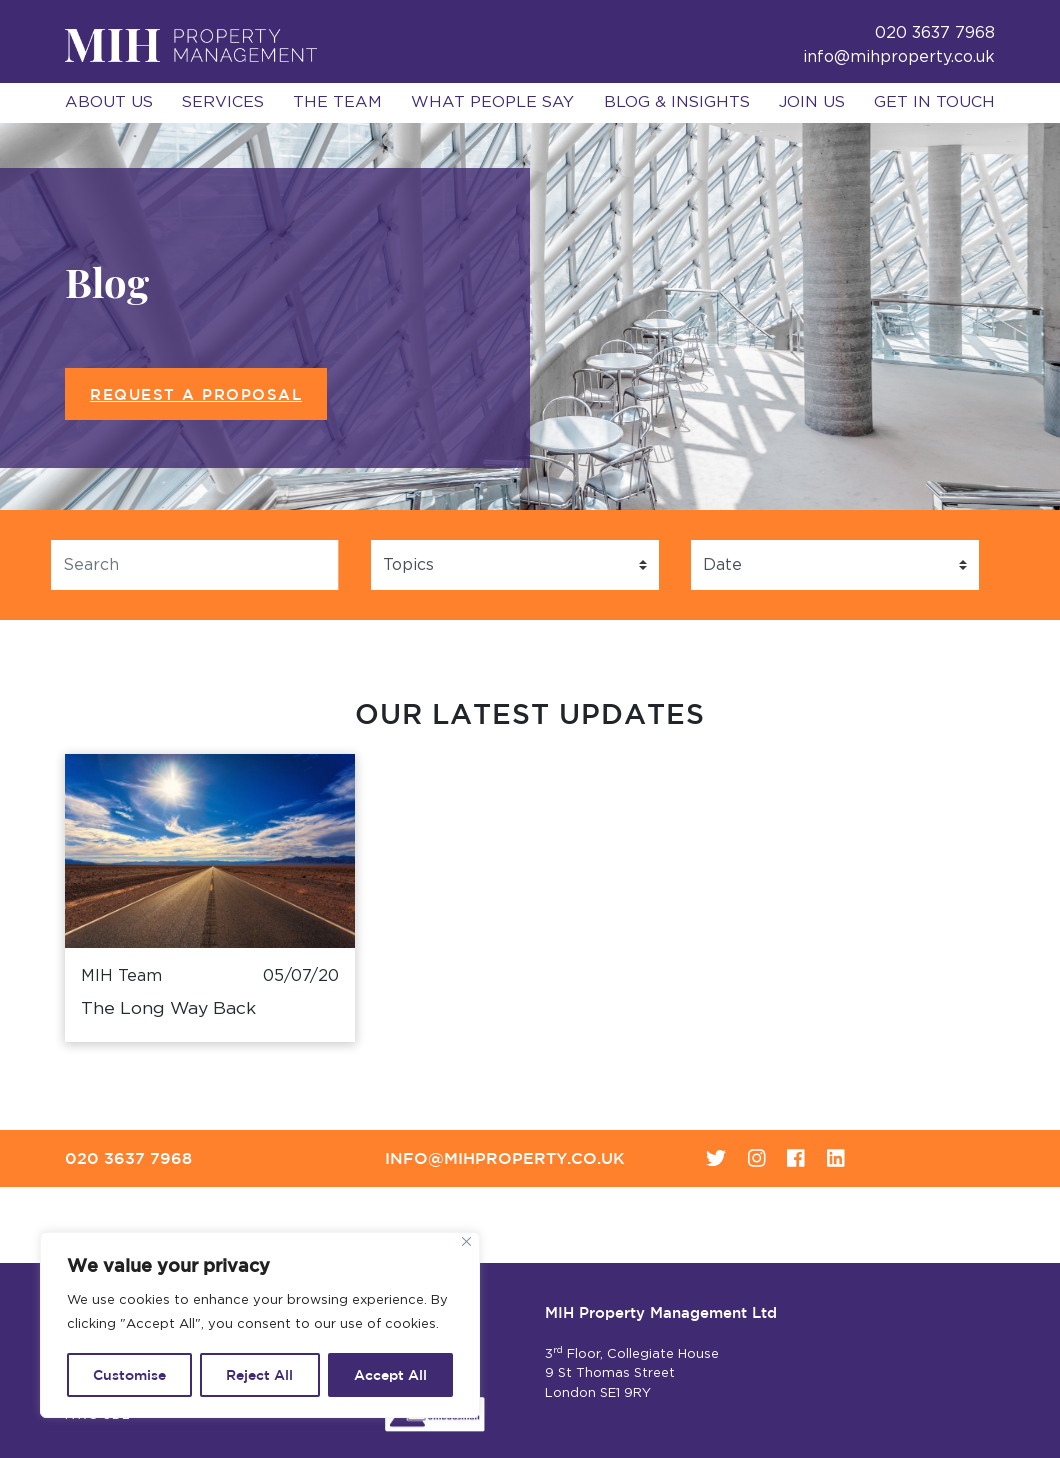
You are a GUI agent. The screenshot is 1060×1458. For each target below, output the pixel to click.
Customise (129, 1375)
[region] (260, 1325)
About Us (109, 102)
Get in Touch (934, 102)
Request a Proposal (196, 394)
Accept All (390, 1375)
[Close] (466, 1241)
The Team (337, 102)
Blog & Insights (677, 102)
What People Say (492, 102)
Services (223, 102)
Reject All (259, 1375)
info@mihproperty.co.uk (899, 57)
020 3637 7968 (128, 1158)
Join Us (812, 102)
